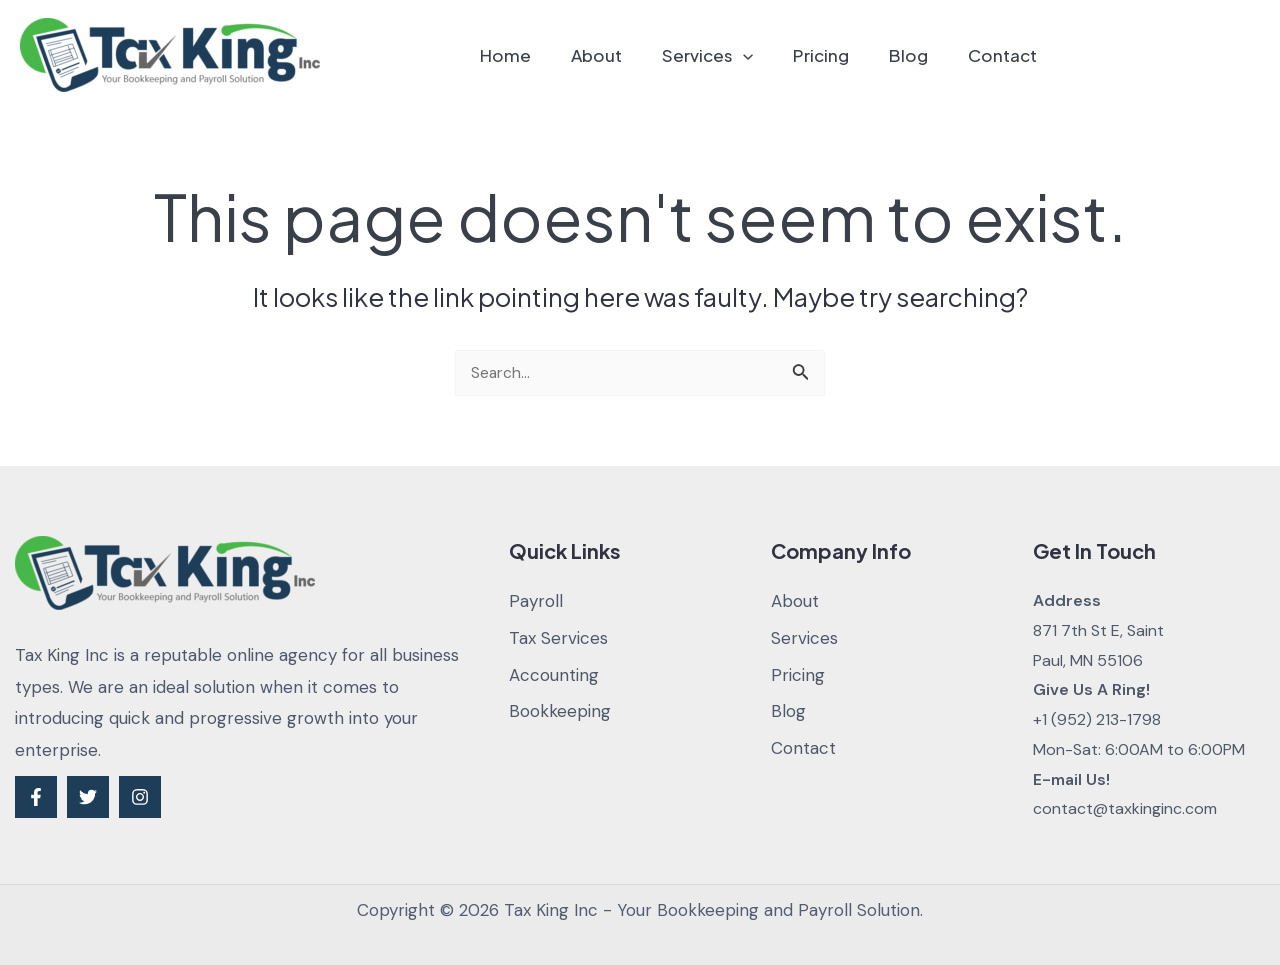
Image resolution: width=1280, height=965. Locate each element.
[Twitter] (88, 797)
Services (728, 55)
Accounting (554, 675)
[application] (764, 55)
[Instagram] (140, 797)
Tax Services (558, 638)
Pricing (836, 55)
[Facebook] (36, 797)
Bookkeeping (560, 711)
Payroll (536, 601)
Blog (917, 55)
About (623, 55)
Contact (1005, 55)
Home (538, 55)
